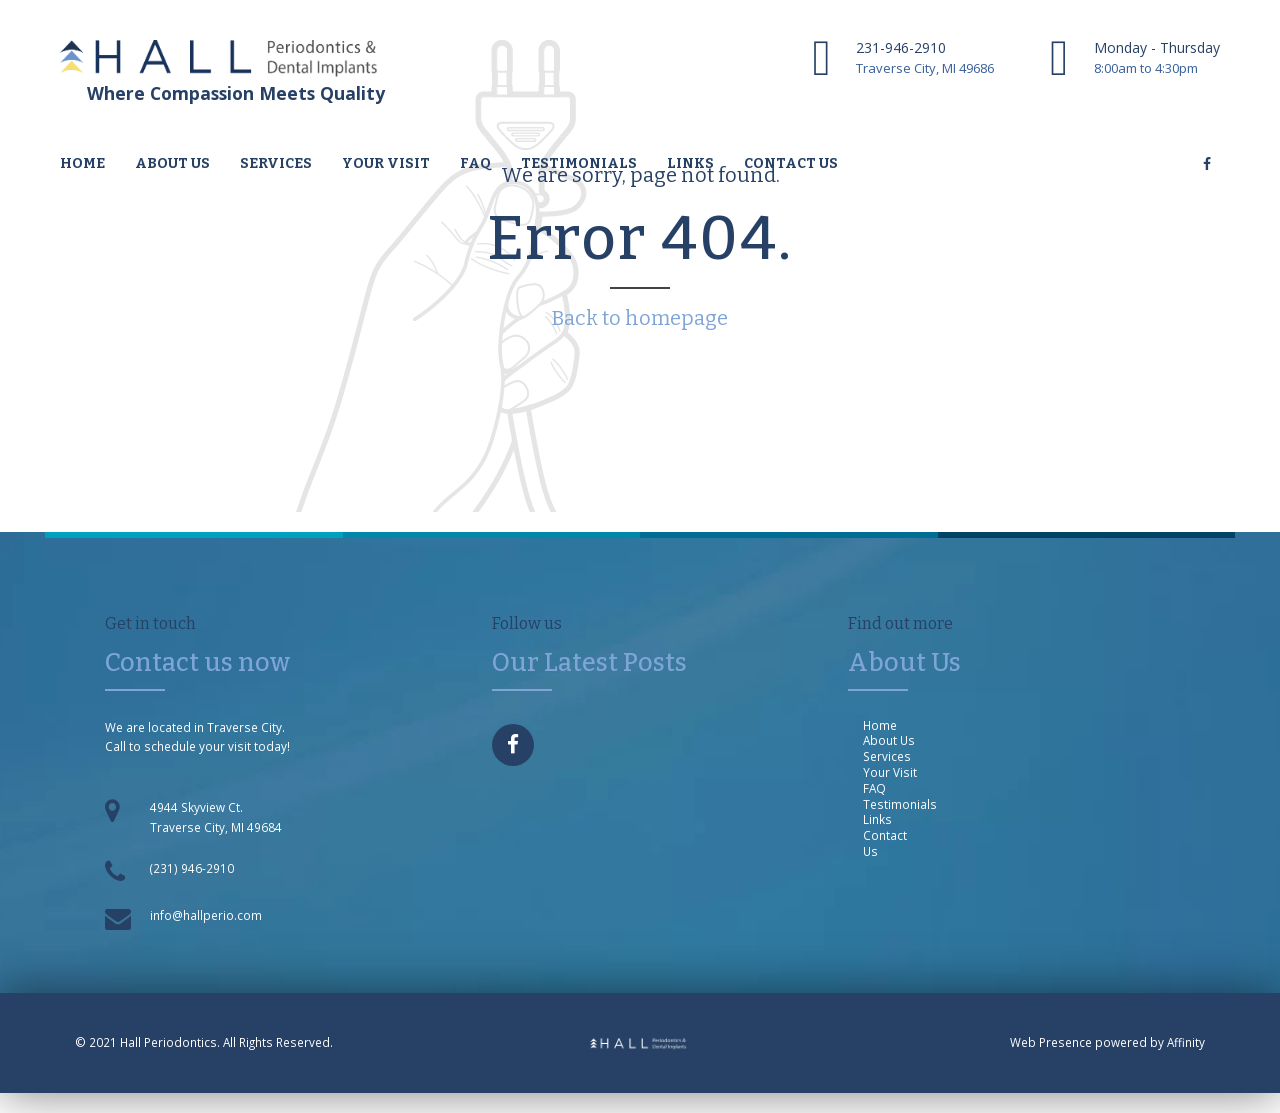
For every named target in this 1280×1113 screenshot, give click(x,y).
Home (82, 163)
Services (276, 163)
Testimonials (579, 163)
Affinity (1186, 1042)
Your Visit (386, 163)
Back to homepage (640, 318)
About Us (889, 740)
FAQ (475, 163)
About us (172, 163)
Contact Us (885, 843)
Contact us (791, 163)
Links (690, 163)
